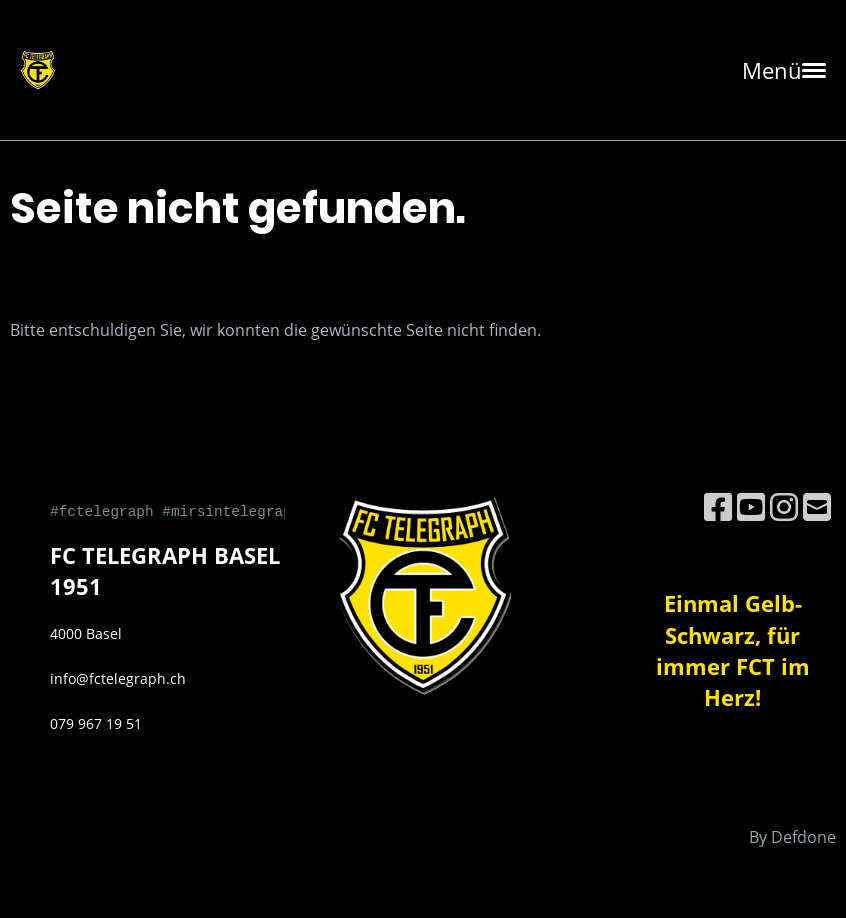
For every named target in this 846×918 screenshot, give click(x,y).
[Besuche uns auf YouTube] (751, 506)
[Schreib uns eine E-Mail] (817, 506)
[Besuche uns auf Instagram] (784, 506)
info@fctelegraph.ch (118, 678)
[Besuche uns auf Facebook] (718, 506)
